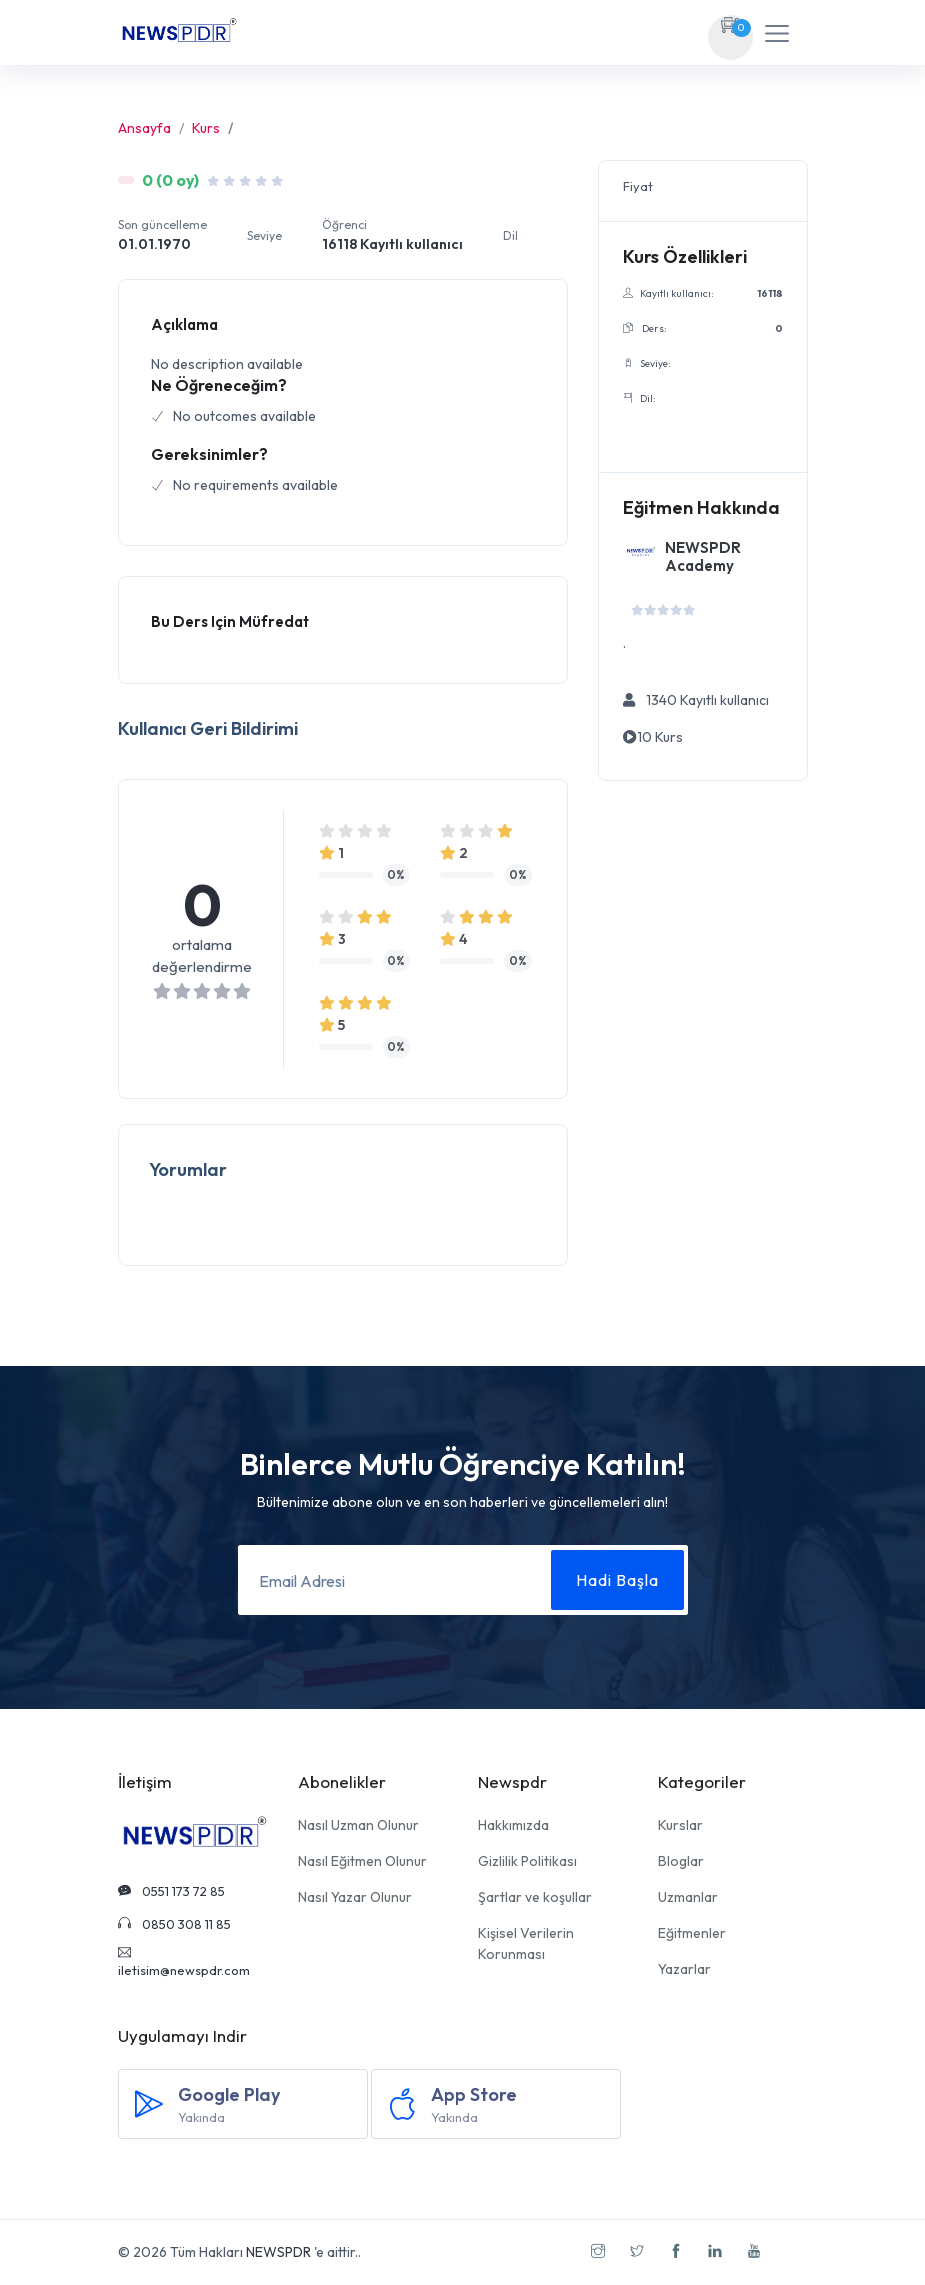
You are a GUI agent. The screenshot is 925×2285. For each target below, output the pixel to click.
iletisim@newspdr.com (184, 1962)
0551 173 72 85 (171, 1891)
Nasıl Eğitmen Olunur (362, 1861)
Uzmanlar (688, 1897)
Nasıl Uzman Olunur (358, 1825)
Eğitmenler (692, 1933)
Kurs (206, 128)
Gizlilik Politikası (527, 1861)
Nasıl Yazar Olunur (355, 1897)
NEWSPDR (278, 2252)
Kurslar (680, 1825)
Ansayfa (144, 128)
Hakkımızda (513, 1825)
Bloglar (681, 1861)
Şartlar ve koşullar (535, 1897)
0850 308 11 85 (174, 1924)
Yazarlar (684, 1969)
